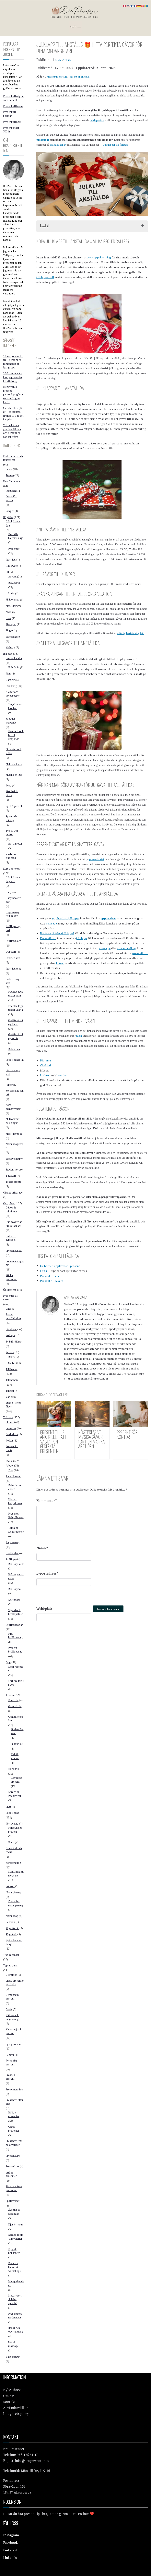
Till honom (12, 1380)
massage (51, 923)
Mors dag (11, 606)
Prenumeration (14, 2089)
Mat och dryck (14, 764)
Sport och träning (11, 818)
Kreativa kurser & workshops (14, 2267)
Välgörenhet (13, 2357)
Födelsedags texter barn (15, 993)
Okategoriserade (13, 1192)
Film (8, 673)
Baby (9, 892)
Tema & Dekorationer (16, 1529)
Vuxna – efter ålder (13, 1404)
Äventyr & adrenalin (14, 2211)
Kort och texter (11, 868)
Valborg (10, 647)
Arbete (58, 59)
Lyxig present (13, 2044)
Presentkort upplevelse (15, 2315)
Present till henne (13, 106)
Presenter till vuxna (10, 1297)
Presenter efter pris (14, 2102)
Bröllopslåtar (16, 1564)
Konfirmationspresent (16, 1873)
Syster (12, 1363)
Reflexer (45, 1075)
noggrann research (122, 1314)
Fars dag (11, 559)
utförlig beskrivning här (130, 633)
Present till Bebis (12, 1448)
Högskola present (16, 1779)
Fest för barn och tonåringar (13, 458)
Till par (10, 1391)
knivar (60, 963)
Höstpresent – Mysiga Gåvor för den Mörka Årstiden (91, 1439)
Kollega (10, 1335)
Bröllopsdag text (13, 928)
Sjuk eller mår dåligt (14, 1942)
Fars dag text (13, 968)
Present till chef (50, 1276)
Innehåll (44, 226)
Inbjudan (11, 490)
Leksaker (11, 1428)
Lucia (11, 593)
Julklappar (14, 582)
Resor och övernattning (15, 2330)
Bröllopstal (15, 1589)
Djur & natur (15, 2224)
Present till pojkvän (9, 114)
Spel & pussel (14, 806)
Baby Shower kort (13, 900)
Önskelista (12, 1434)
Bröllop (10, 1559)
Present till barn (12, 122)
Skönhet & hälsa (12, 793)
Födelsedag (12, 1812)
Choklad (45, 1065)
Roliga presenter (11, 2174)
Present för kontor (127, 1435)
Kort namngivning (13, 1106)
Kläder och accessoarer (13, 694)
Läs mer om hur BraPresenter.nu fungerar (13, 326)
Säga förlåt (12, 1928)
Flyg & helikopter (14, 2251)
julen (79, 1035)
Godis (9, 2009)
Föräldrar (11, 1329)
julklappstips (97, 120)
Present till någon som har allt (13, 98)
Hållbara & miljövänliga (13, 2017)
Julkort (10, 1084)
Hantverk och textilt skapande (16, 735)
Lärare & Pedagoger (14, 1794)
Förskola (13, 1700)
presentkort (140, 953)
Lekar (9, 469)
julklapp (81, 938)
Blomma (45, 1060)
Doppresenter (15, 1668)
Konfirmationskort (14, 1092)
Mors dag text (14, 1133)
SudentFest (17, 1744)
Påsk (8, 618)
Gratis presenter (13, 2128)
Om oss (8, 2396)
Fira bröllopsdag (15, 1635)
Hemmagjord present (13, 2031)
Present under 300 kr (11, 129)
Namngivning (13, 1892)
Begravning (12, 1542)
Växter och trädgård (12, 856)
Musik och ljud (14, 774)
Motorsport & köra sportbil (14, 2299)
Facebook (10, 2542)
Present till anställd (79, 76)
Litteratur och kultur (13, 751)
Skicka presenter (11, 1277)
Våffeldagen (13, 636)
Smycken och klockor (15, 706)
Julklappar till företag (115, 144)
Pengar (10, 2055)
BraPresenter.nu (105, 1304)
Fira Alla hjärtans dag (15, 536)
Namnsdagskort (14, 1146)
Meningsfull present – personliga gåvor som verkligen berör (13, 394)
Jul (7, 572)
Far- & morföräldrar (13, 1316)
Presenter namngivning (15, 1903)
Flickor (10, 1422)
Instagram (11, 2535)
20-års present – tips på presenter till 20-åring (12, 377)
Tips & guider (11, 1955)
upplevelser (108, 918)
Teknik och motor (12, 832)
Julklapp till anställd (57, 76)
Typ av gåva (10, 1965)
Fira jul (44, 1271)
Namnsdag (12, 1916)
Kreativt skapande (11, 720)
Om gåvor (9, 1203)
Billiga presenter (13, 2114)
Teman (10, 475)
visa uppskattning (99, 257)
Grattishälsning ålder (15, 1022)
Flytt (8, 1806)
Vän (8, 1397)
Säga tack (11, 1934)
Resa (8, 785)
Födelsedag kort (12, 981)
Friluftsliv (13, 667)
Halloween (12, 565)
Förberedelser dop (16, 1683)
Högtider (8, 517)
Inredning (11, 686)
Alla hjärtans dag (13, 523)
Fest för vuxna (11, 481)
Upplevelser (13, 2201)
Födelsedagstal (15, 1059)
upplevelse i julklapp (65, 918)
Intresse (8, 653)
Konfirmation (13, 1862)
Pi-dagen (11, 624)
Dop (8, 1662)
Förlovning (12, 1823)
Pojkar (9, 1440)
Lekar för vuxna (11, 498)
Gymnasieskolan (16, 1718)
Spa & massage (13, 2344)
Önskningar (9, 1290)
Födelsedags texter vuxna (15, 1008)
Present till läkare (51, 1281)
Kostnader (14, 1600)
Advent (12, 576)
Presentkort (48, 938)
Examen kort (13, 958)
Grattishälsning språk (15, 1036)
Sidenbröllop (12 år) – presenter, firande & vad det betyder (13, 413)
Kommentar (46, 1501)
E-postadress (47, 1573)
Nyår (9, 612)
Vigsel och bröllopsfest (15, 1612)
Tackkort (11, 1175)
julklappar (42, 139)
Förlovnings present (15, 1829)
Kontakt (9, 2402)
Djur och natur (14, 658)
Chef (8, 1308)
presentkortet (96, 859)
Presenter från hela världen (14, 2143)
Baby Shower (13, 1476)
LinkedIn (10, 2558)
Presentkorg (13, 2155)
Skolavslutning (14, 1158)
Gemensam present (12, 1996)
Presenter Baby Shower (16, 1515)
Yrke (10, 1470)
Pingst (9, 630)
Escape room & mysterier (16, 2236)
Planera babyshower (15, 1501)
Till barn (8, 1417)
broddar (62, 1075)
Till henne (11, 1369)
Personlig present (11, 2062)
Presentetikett (14, 1250)
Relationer (14, 1049)
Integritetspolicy (16, 2413)
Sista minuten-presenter (14, 2188)
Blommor (11, 1974)
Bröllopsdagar (14, 1625)
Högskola (13, 1769)
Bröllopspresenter (16, 1576)
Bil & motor (15, 843)
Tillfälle (67, 59)
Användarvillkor (15, 2408)
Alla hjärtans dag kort (13, 879)
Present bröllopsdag (15, 1649)
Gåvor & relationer (11, 1209)
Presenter (13, 549)
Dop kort (11, 951)
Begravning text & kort (12, 914)
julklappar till (45, 277)
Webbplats (44, 1608)
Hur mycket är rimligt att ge (14, 1224)
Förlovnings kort (13, 1072)
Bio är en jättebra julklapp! (57, 933)
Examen (10, 1695)
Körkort (10, 1886)
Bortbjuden (12, 1553)
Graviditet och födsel (14, 1850)
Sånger (10, 511)
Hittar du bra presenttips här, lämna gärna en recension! (46, 2514)
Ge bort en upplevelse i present (60, 1266)
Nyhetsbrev (12, 2390)
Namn (42, 1548)
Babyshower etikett (15, 1487)
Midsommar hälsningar (12, 1121)
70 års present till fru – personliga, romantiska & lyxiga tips (13, 361)
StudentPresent (17, 1731)
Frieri (11, 1842)
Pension (10, 1922)
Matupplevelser (16, 2283)
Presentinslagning (15, 1263)
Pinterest (10, 2550)
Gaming (10, 680)
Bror (11, 1357)
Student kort (13, 1169)
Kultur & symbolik (11, 1238)
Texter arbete (13, 1181)
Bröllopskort (13, 941)
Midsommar (12, 599)
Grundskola (14, 1706)
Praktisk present (10, 2077)
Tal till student (15, 1756)
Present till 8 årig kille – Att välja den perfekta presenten (53, 1442)
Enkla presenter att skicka (15, 1982)
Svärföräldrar (14, 1341)
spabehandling (126, 948)
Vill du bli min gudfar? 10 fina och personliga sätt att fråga (12, 431)
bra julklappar (58, 144)
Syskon (10, 1352)
